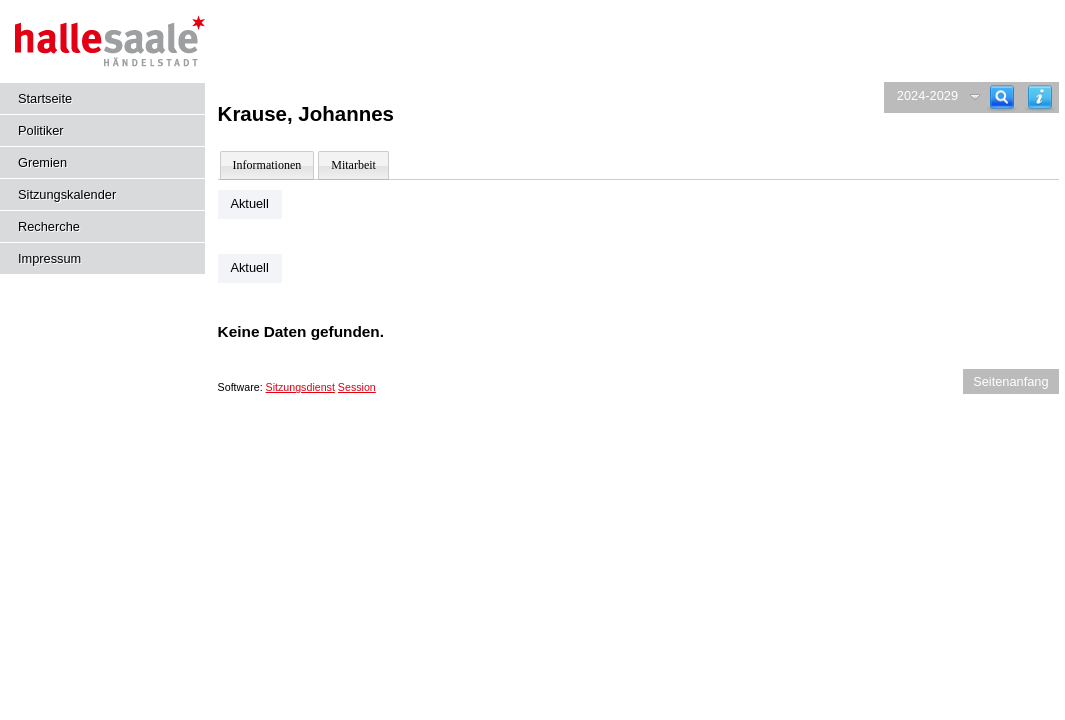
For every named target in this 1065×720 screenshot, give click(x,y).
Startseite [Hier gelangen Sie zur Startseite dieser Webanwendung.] (45, 98)
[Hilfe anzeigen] (1040, 97)
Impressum (49, 258)
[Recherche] (1002, 97)
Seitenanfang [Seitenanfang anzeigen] (1010, 381)
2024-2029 (927, 95)
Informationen (267, 165)
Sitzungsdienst (300, 387)
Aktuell (249, 203)
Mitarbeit (353, 165)
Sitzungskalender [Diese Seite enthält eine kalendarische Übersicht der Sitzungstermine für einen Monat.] (67, 194)
